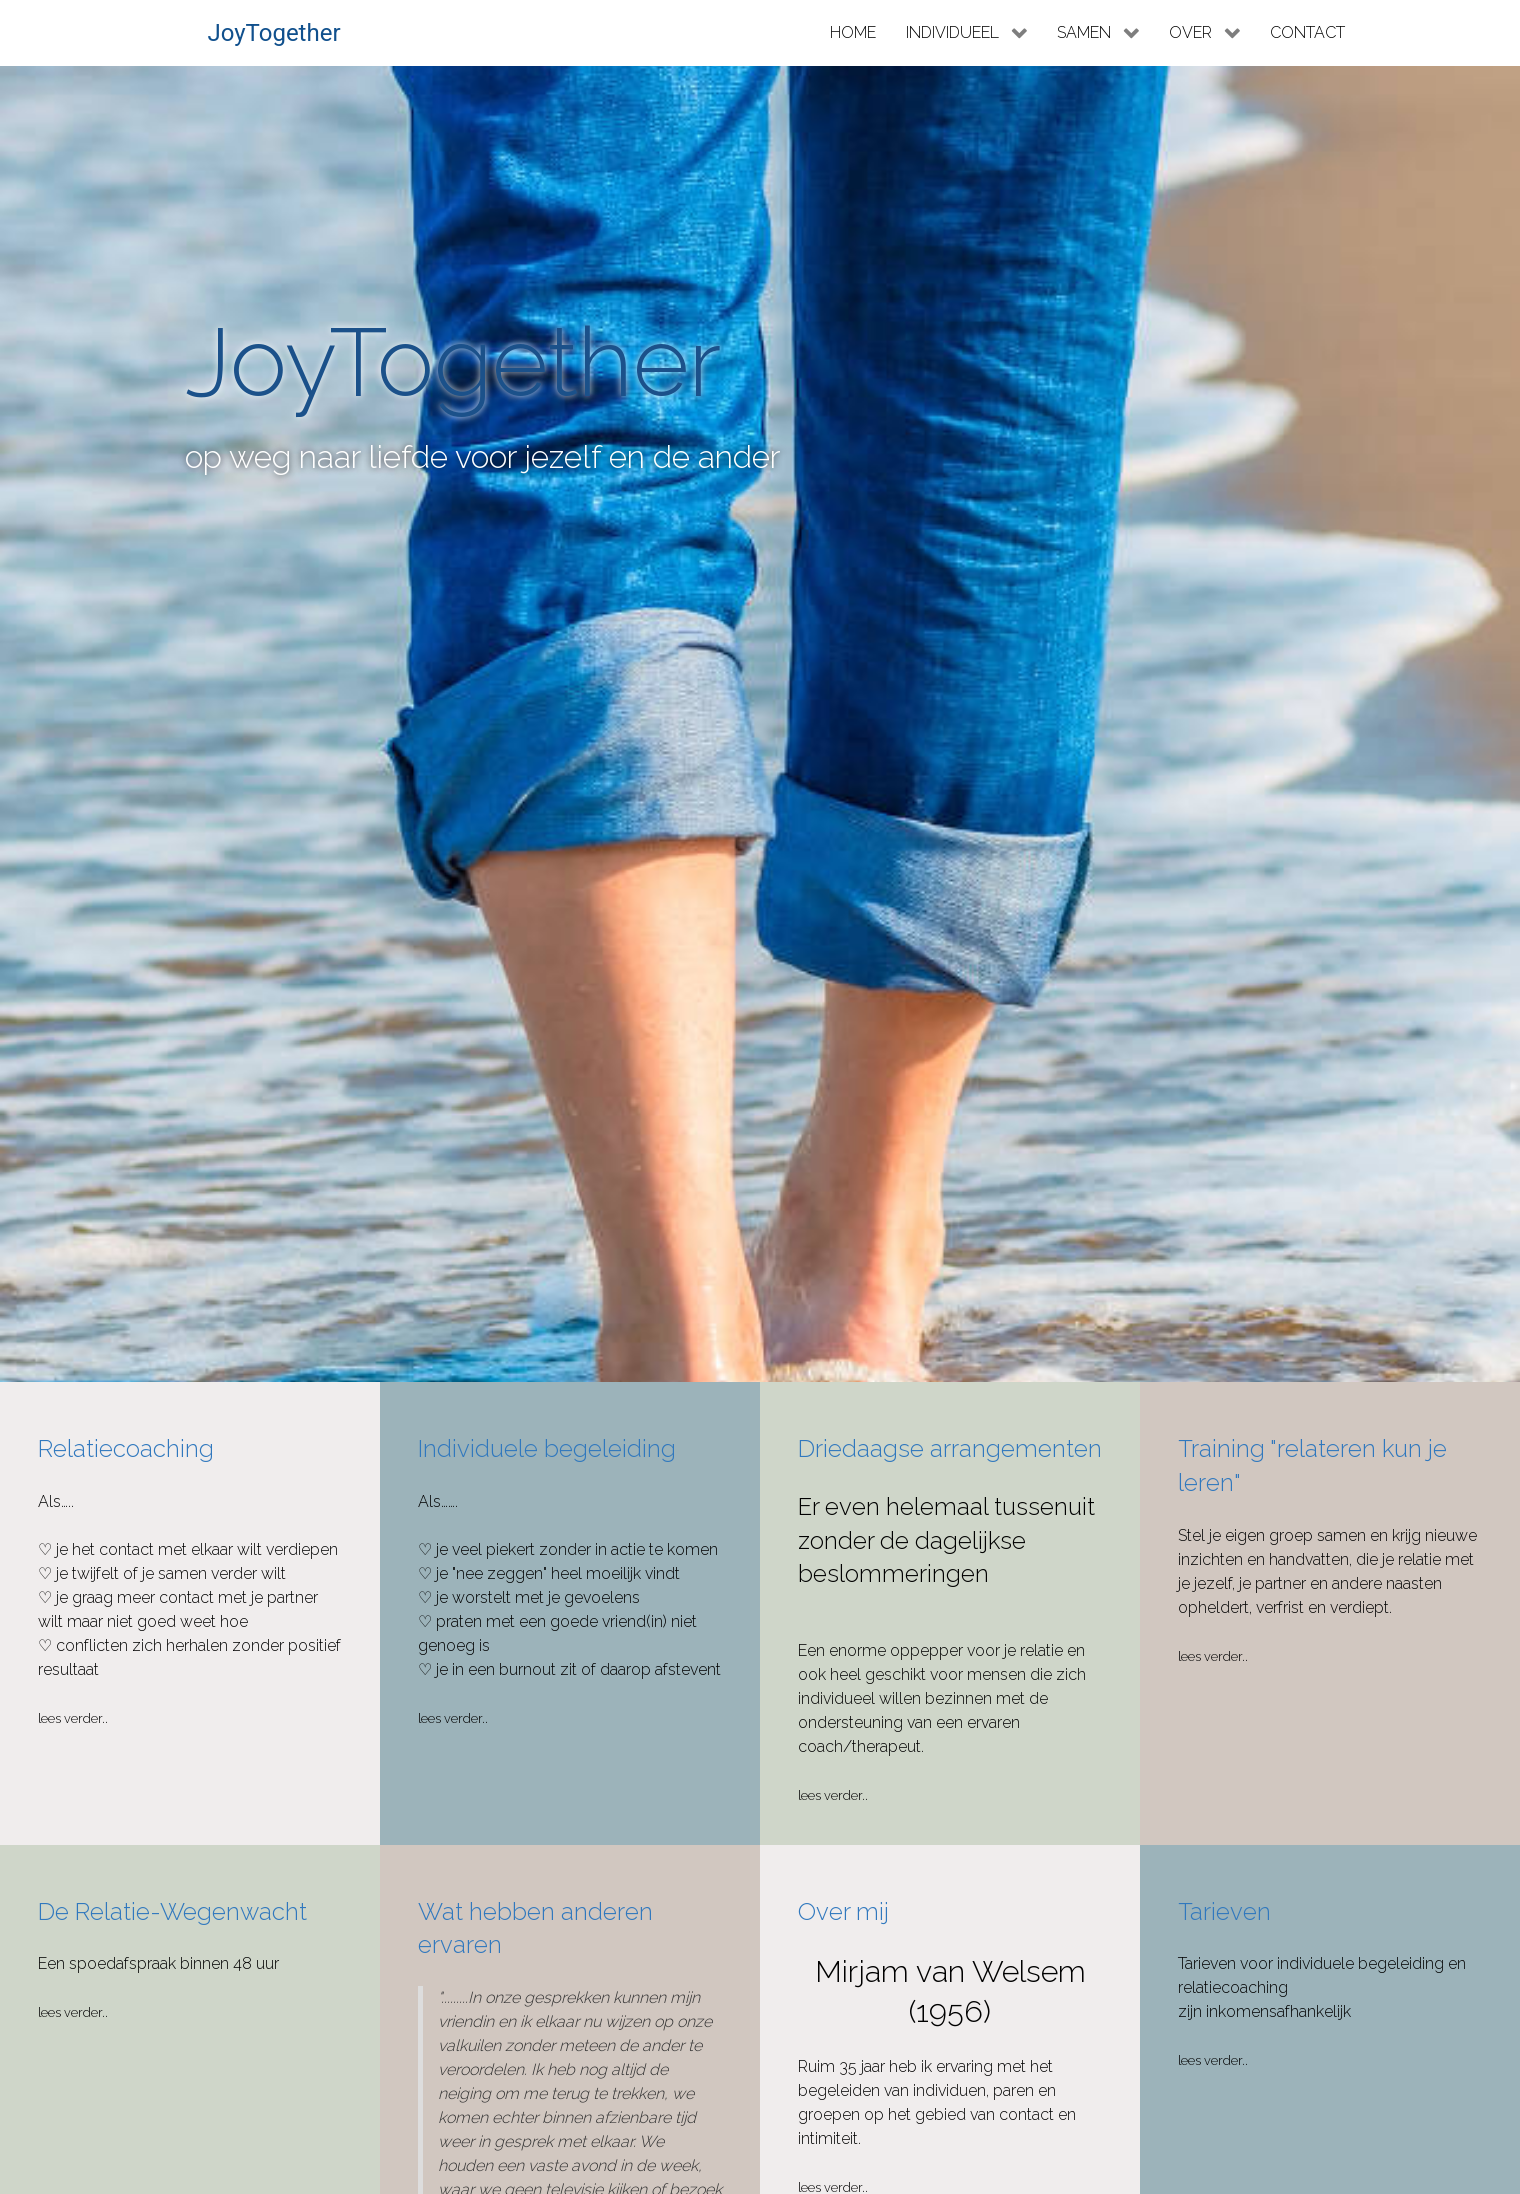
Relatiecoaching (126, 1448)
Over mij (843, 1911)
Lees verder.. (73, 1718)
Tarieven (1224, 1911)
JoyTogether (273, 33)
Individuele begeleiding (547, 1448)
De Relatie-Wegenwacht (172, 1911)
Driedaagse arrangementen (950, 1448)
